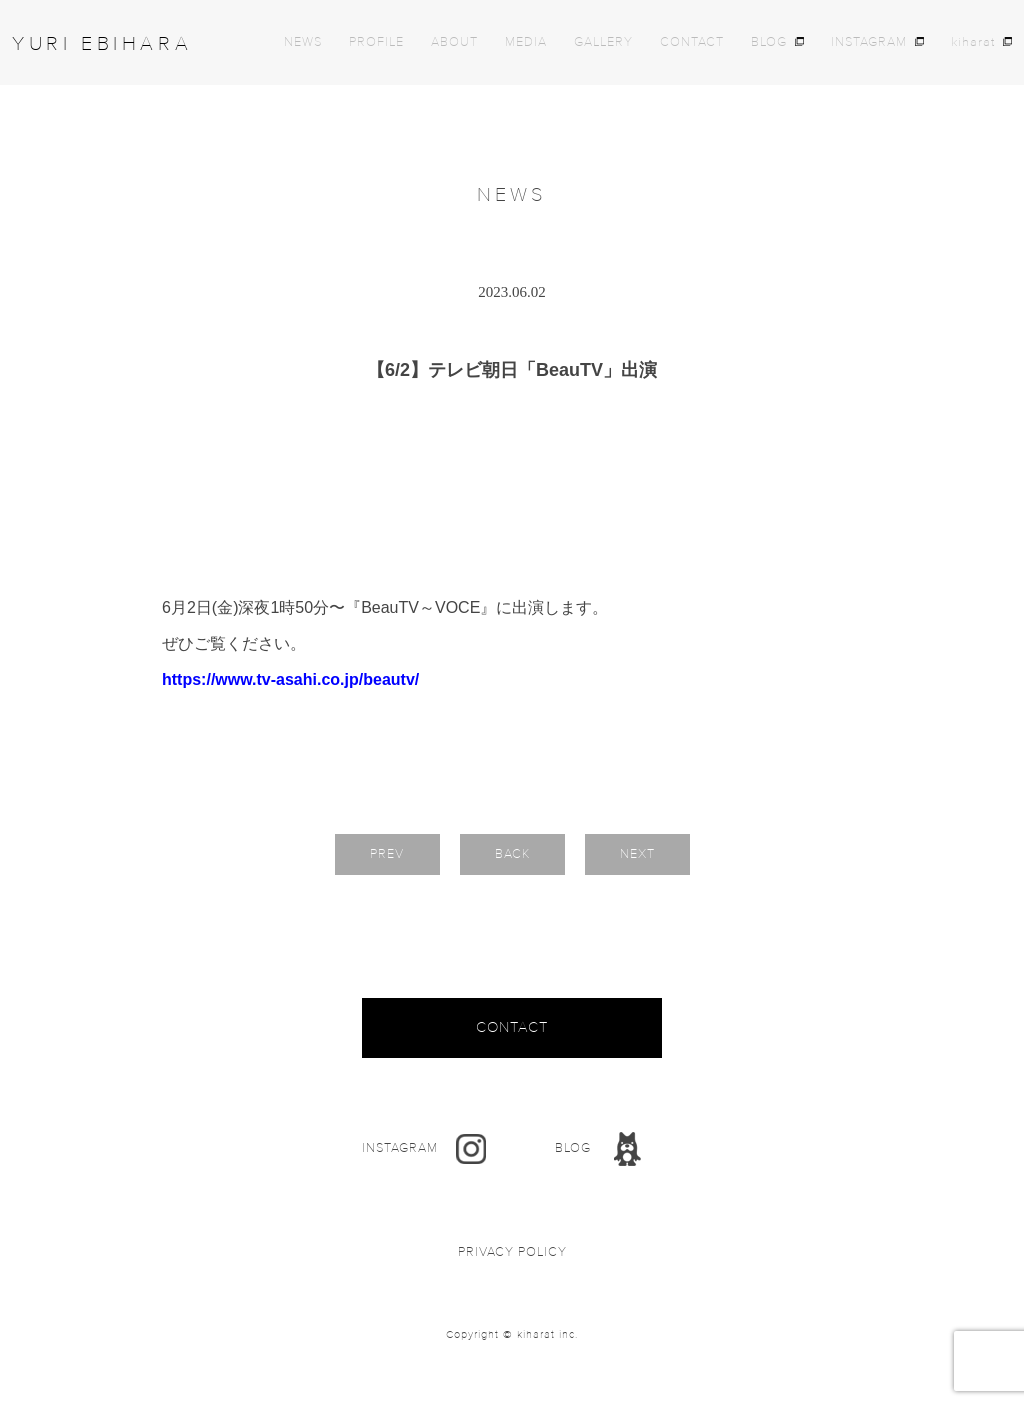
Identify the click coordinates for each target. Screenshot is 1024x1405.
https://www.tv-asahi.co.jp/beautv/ (290, 679)
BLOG (769, 42)
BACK (512, 854)
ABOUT (454, 42)
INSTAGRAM (869, 42)
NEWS (303, 42)
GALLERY (603, 42)
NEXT (637, 854)
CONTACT (692, 42)
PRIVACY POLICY (512, 1252)
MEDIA (526, 42)
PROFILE (376, 42)
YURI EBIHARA (102, 44)
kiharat (973, 42)
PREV (387, 854)
